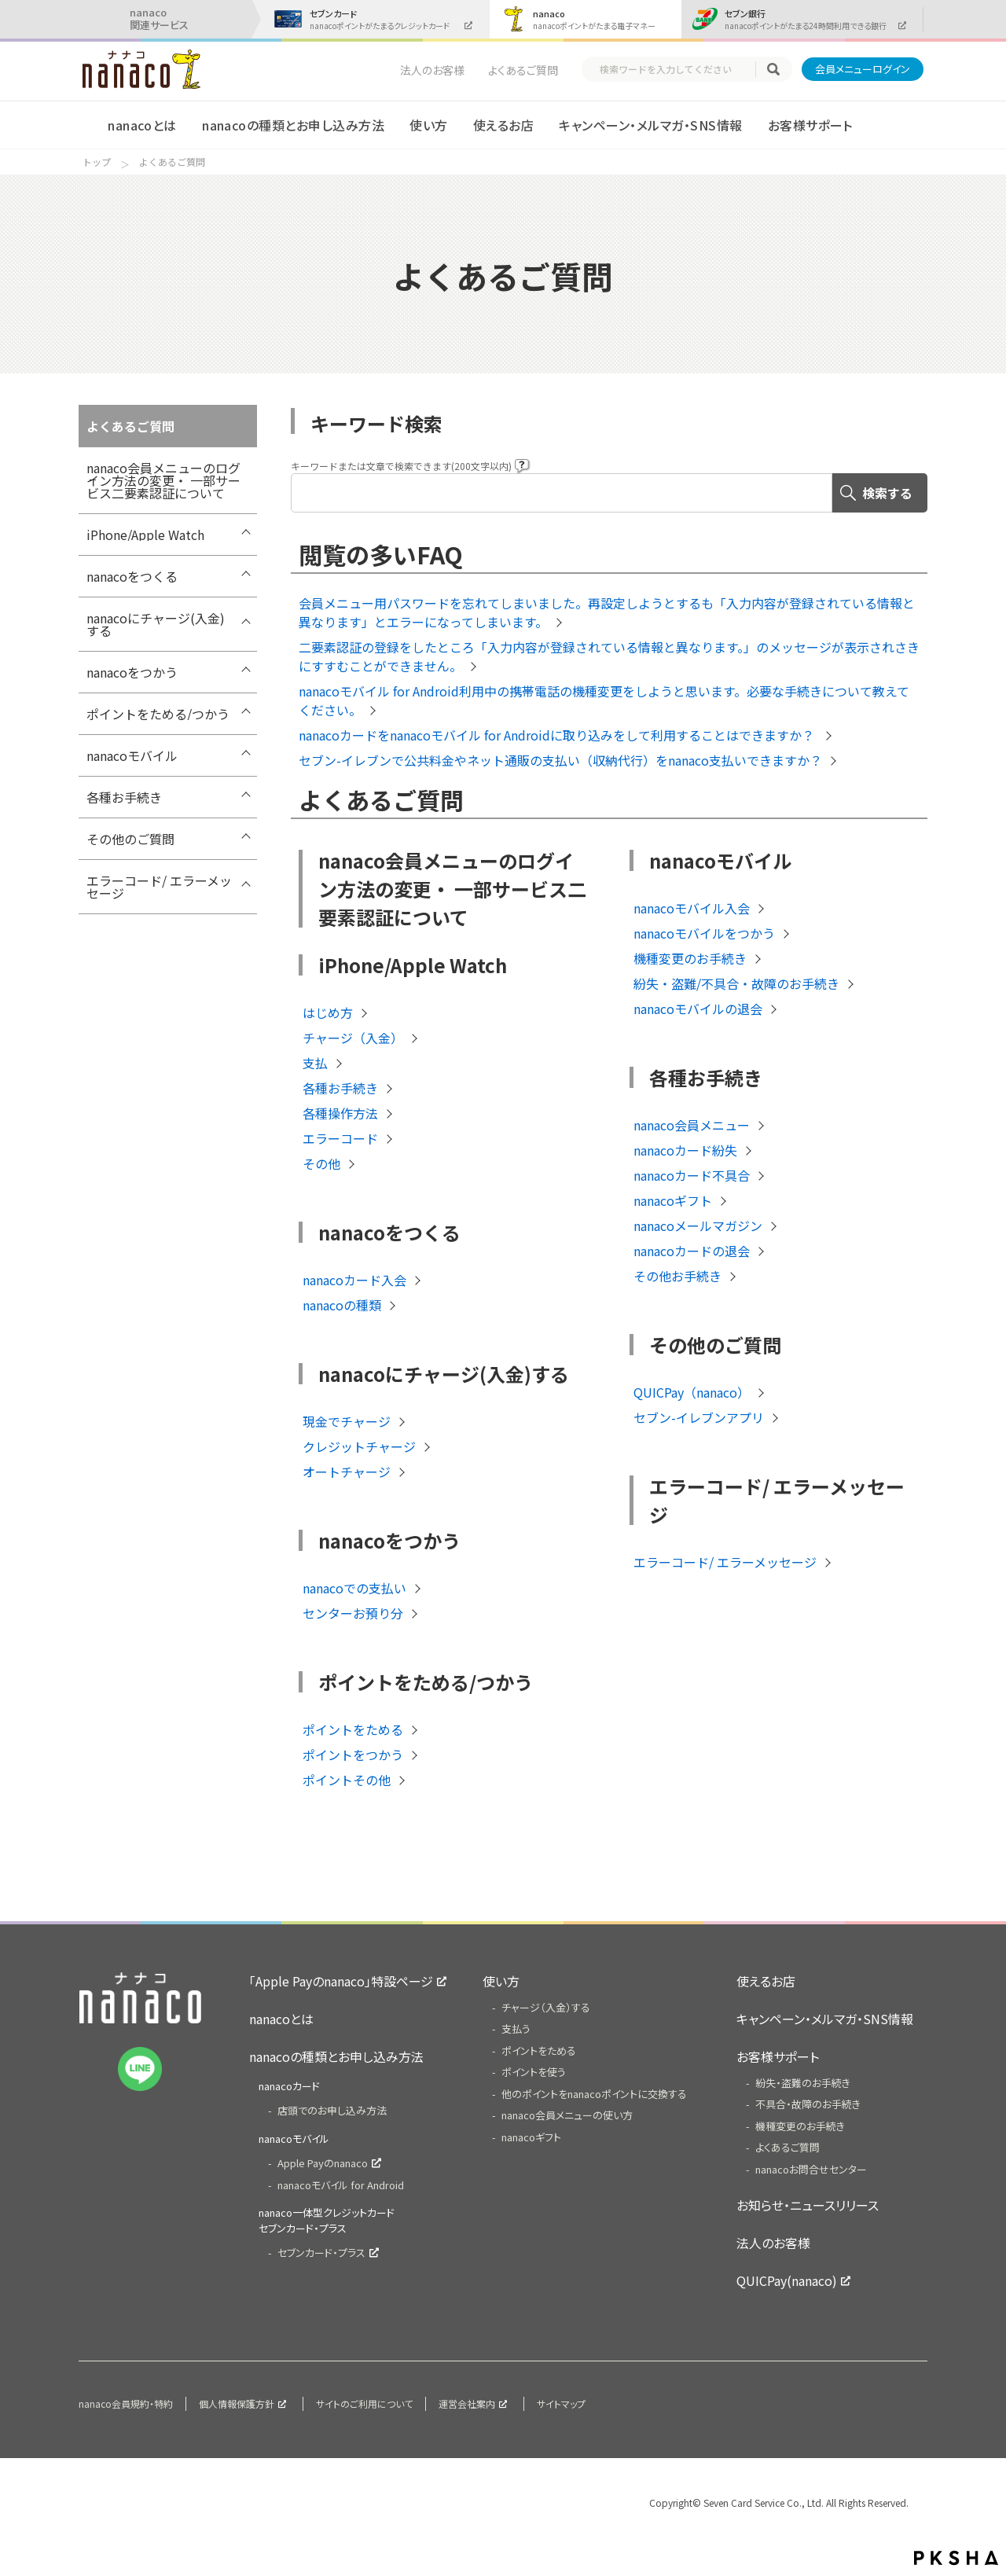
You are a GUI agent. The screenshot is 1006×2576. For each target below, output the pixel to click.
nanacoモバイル (132, 755)
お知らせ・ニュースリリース (807, 2205)
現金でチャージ (347, 1421)
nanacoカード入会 (354, 1279)
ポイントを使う (533, 2071)
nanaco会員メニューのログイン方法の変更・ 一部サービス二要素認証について (163, 480)
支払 (315, 1062)
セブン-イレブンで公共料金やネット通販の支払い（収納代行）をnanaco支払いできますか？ (560, 760)
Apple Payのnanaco (322, 2162)
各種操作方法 (340, 1113)
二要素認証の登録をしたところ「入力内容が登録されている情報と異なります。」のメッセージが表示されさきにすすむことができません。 (609, 656)
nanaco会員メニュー (691, 1124)
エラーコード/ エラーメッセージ (159, 886)
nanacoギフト (672, 1200)
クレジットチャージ (359, 1446)
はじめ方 (328, 1012)
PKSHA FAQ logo (956, 2558)
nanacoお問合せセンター (811, 2169)
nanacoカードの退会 (691, 1250)
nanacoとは (142, 125)
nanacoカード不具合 (691, 1175)
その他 (321, 1163)
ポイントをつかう (353, 1754)
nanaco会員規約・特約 (126, 2403)
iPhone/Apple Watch (145, 534)
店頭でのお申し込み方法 (332, 2110)
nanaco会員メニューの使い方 (567, 2114)
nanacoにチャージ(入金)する (155, 624)
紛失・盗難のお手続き (802, 2082)
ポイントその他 (347, 1779)
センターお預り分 (353, 1613)
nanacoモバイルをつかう (704, 933)
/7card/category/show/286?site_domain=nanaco (245, 842)
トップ (97, 162)
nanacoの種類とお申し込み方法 (293, 125)
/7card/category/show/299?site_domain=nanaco (245, 717)
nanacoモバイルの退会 (697, 1008)
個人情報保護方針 (236, 2403)
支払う (516, 2028)
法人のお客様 (432, 70)
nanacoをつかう (132, 672)
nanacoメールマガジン (697, 1225)
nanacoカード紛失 (685, 1150)
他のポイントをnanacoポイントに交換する (594, 2093)
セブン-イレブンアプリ (698, 1417)
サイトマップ (561, 2403)
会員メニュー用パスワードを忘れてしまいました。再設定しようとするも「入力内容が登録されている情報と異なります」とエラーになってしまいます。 (607, 612)
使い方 (428, 125)
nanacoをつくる (132, 576)
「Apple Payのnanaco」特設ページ (341, 1981)
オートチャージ (347, 1471)
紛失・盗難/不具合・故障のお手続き (736, 983)
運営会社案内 (467, 2403)
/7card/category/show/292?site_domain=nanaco (245, 622)
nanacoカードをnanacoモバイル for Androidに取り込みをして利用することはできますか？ (558, 735)
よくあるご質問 (523, 70)
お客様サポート (810, 125)
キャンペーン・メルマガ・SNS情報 (650, 125)
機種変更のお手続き (690, 958)
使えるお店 (503, 125)
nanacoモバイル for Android (340, 2184)
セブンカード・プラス (321, 2252)
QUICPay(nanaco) (786, 2280)
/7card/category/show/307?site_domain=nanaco (245, 801)
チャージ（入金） (353, 1037)
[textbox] (676, 69)
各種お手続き (124, 797)
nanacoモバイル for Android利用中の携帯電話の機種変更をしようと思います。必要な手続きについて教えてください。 (604, 700)
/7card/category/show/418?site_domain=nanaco (245, 538)
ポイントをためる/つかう (157, 713)
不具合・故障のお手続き (808, 2103)
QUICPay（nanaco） (691, 1392)
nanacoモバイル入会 (691, 907)
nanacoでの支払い (354, 1587)
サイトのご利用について (364, 2403)
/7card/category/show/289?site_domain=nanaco (245, 580)
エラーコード (340, 1138)
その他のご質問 (130, 838)
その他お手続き (677, 1275)
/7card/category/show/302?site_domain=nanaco (245, 759)
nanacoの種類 (342, 1304)
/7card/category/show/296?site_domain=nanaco (245, 676)
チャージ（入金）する (545, 2007)
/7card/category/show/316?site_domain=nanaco (245, 884)
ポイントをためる (353, 1729)
